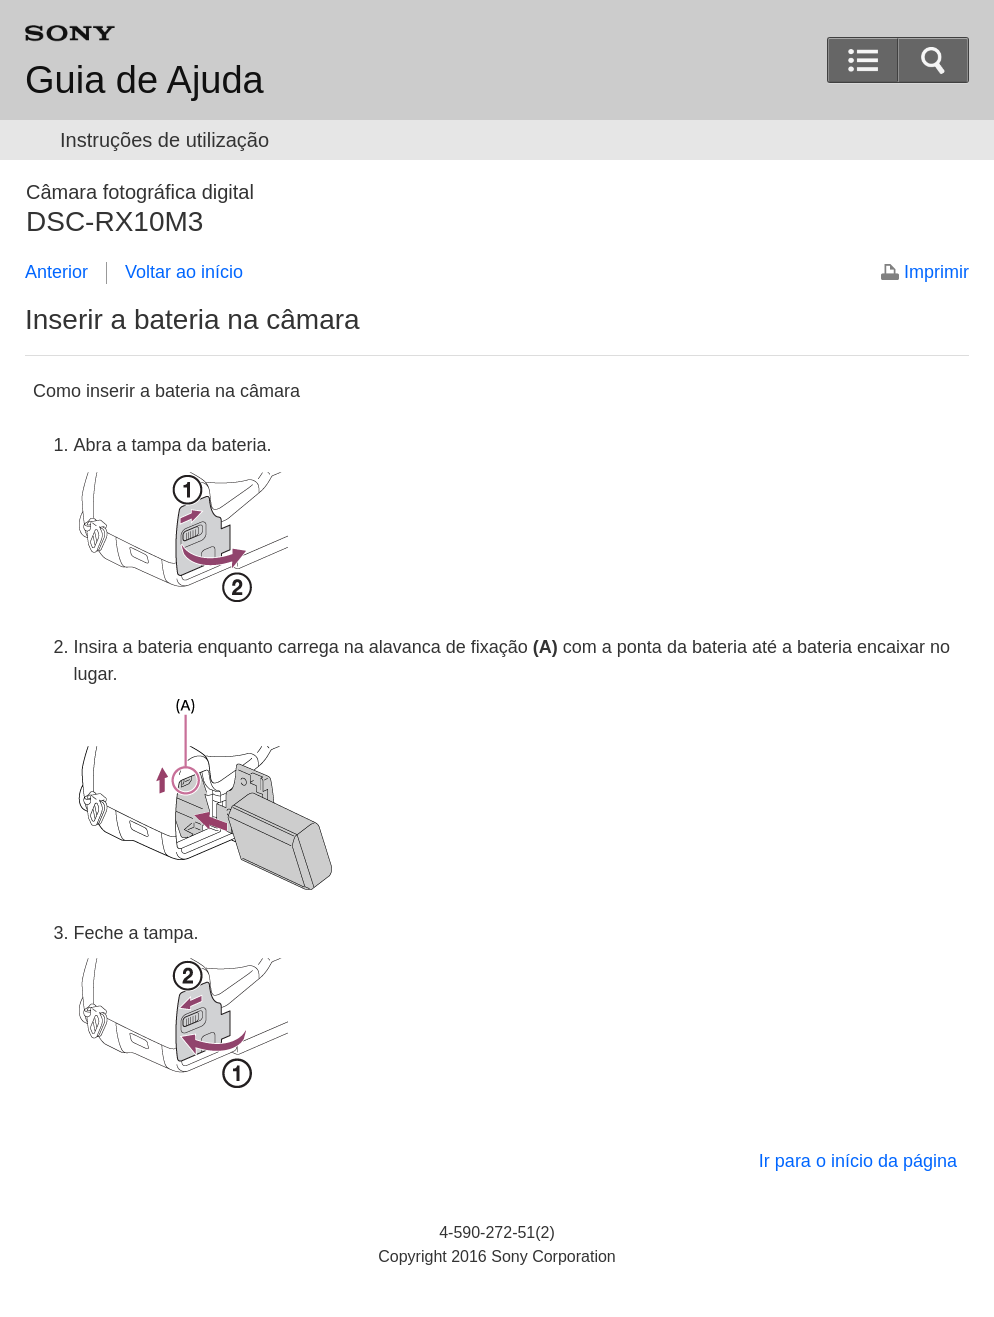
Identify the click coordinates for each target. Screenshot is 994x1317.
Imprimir (936, 272)
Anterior (56, 272)
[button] (933, 60)
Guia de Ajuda (144, 80)
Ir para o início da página (858, 1161)
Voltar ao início (184, 272)
